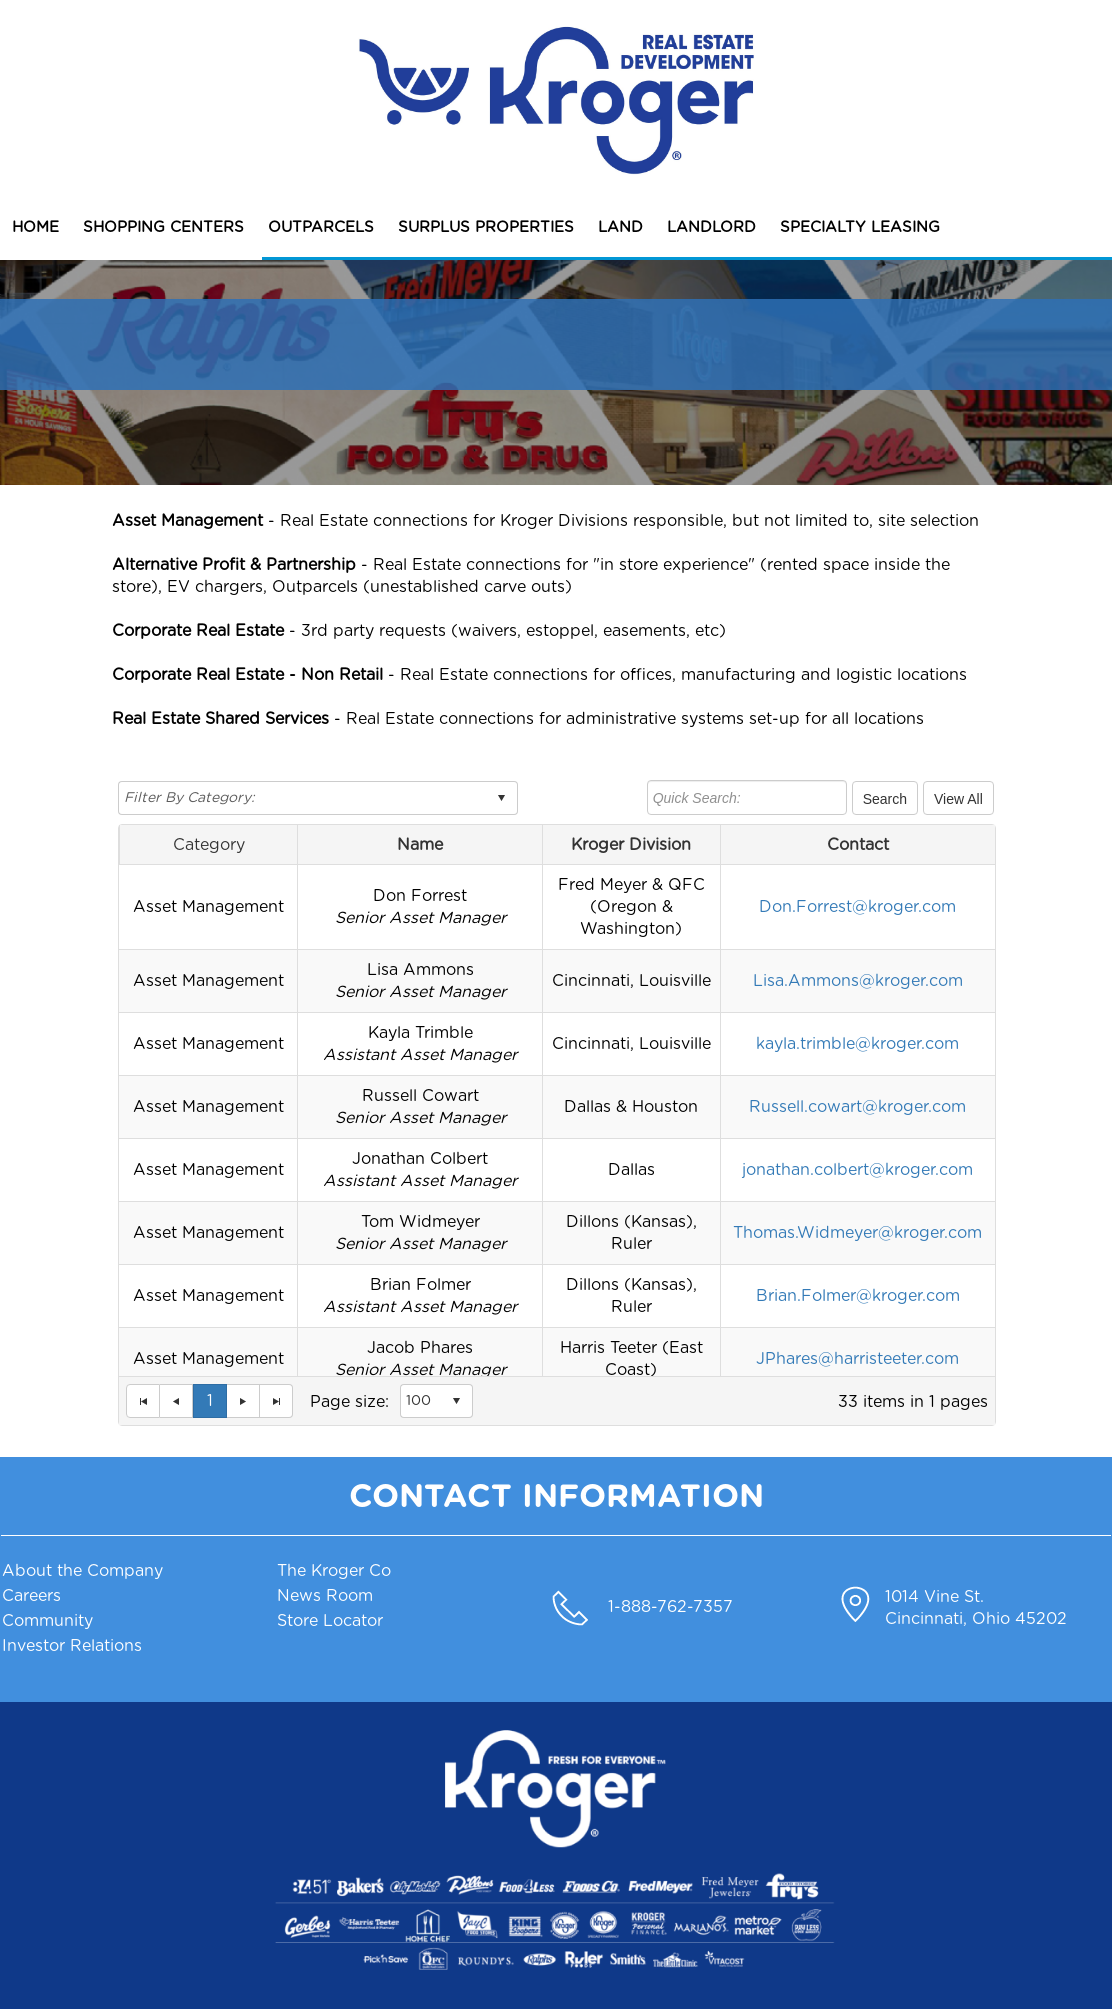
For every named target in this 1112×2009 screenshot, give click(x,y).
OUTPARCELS (321, 227)
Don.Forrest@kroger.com (857, 907)
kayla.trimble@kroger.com (857, 1044)
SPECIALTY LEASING (860, 227)
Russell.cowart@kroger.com (857, 1107)
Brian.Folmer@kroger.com (858, 1296)
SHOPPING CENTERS (163, 227)
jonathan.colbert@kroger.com (857, 1170)
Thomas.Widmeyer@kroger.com (857, 1233)
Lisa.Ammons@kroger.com (858, 981)
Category (209, 845)
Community (47, 1621)
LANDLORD (711, 227)
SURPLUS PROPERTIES (486, 227)
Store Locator (330, 1621)
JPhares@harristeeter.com (857, 1359)
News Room (325, 1596)
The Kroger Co (334, 1571)
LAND (620, 227)
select (501, 798)
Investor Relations (72, 1646)
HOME (35, 227)
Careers (31, 1596)
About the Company (82, 1571)
